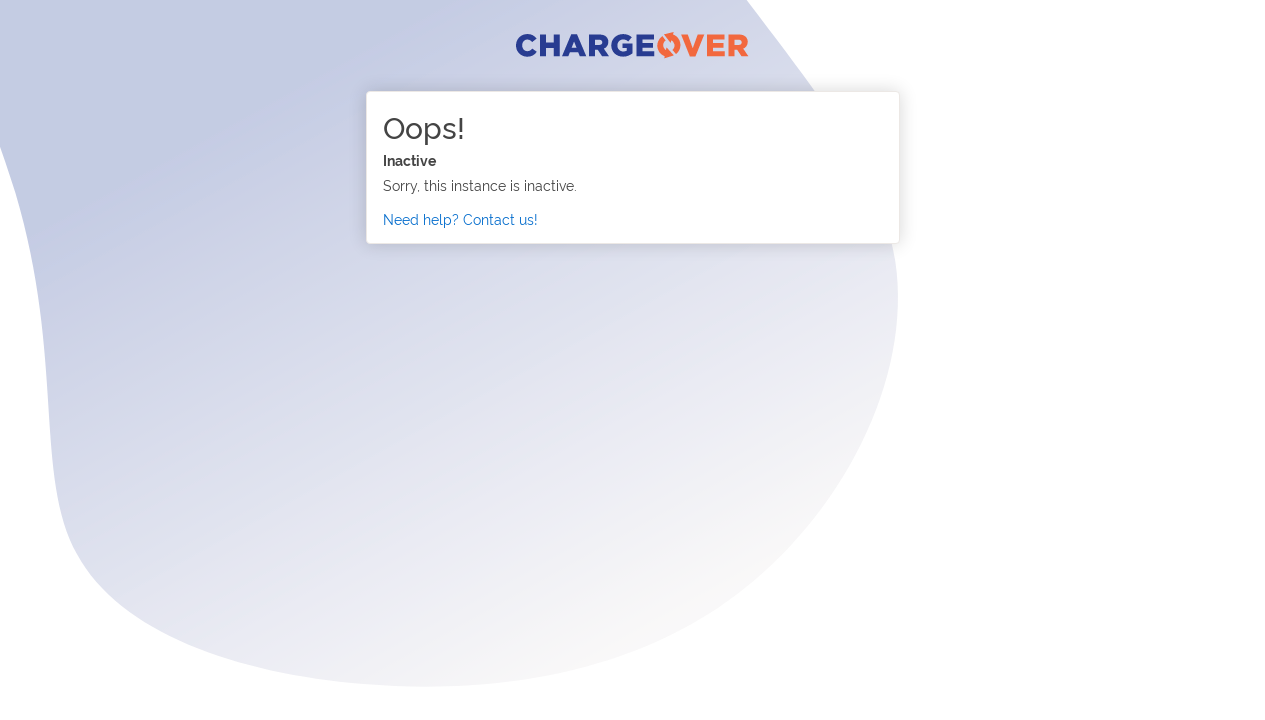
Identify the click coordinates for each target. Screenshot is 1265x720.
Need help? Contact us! (460, 218)
